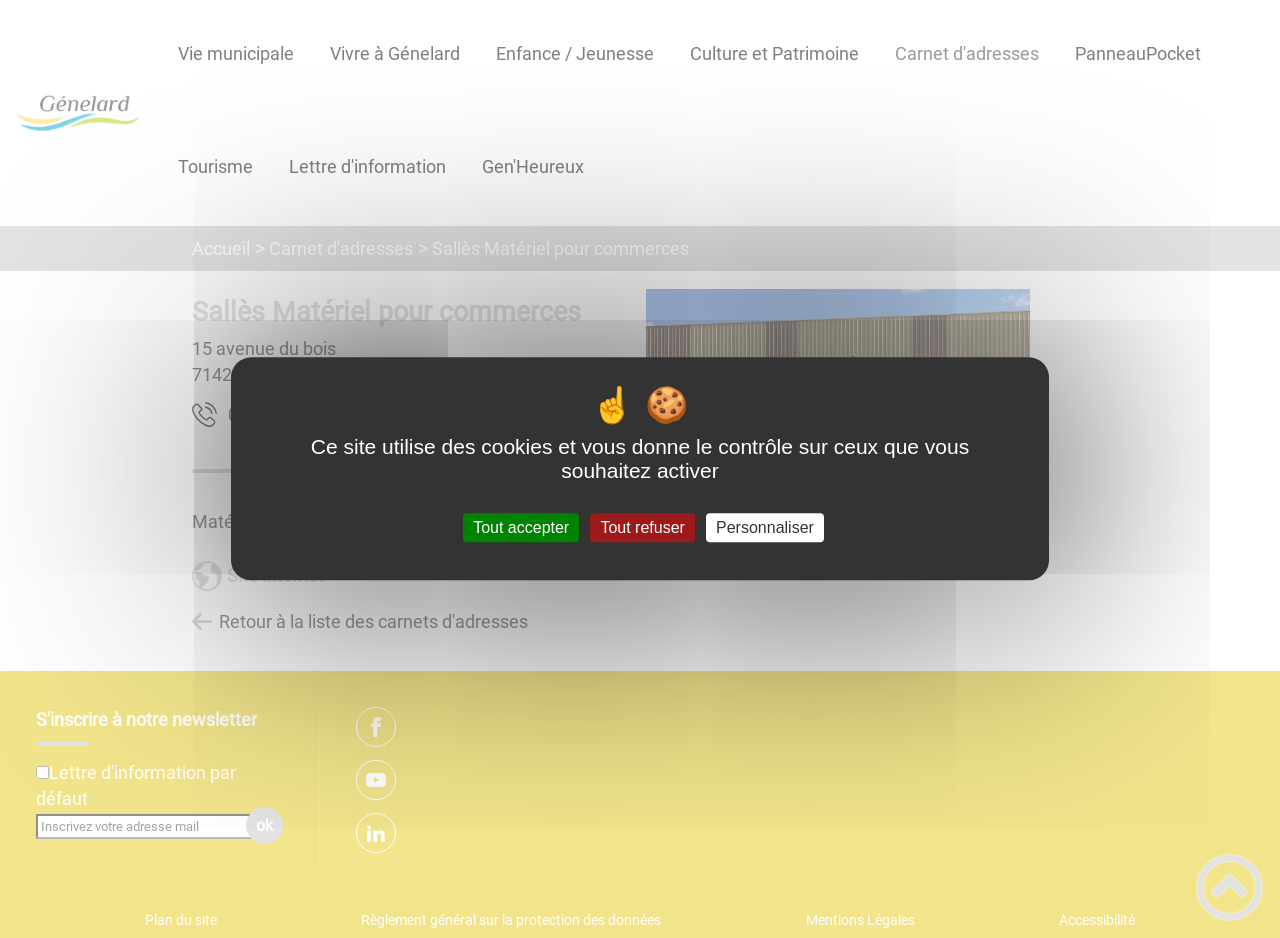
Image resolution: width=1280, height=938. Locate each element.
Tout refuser (642, 527)
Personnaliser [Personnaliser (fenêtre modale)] (765, 527)
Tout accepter (521, 527)
